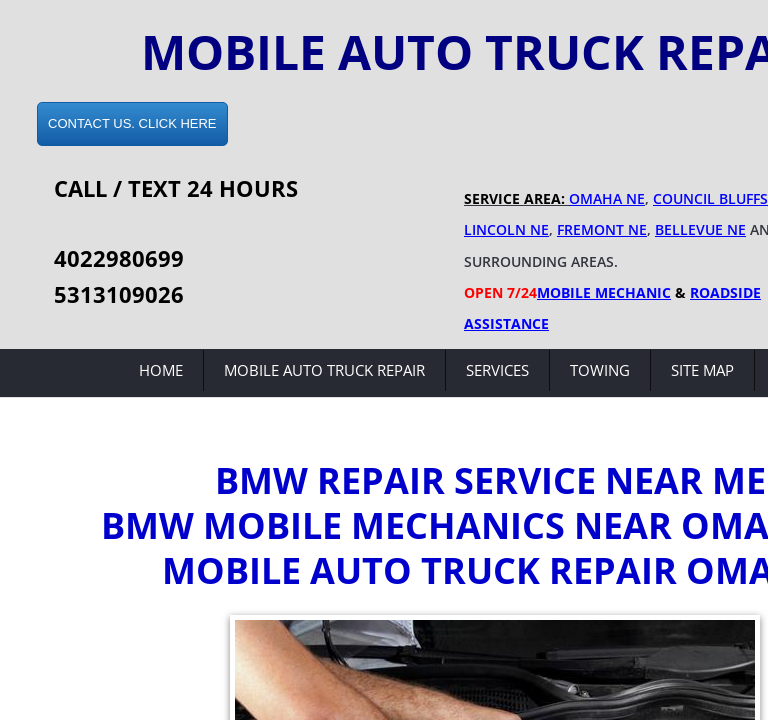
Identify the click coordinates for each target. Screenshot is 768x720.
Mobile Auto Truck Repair (324, 370)
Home (161, 370)
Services (497, 370)
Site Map (702, 370)
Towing (600, 370)
